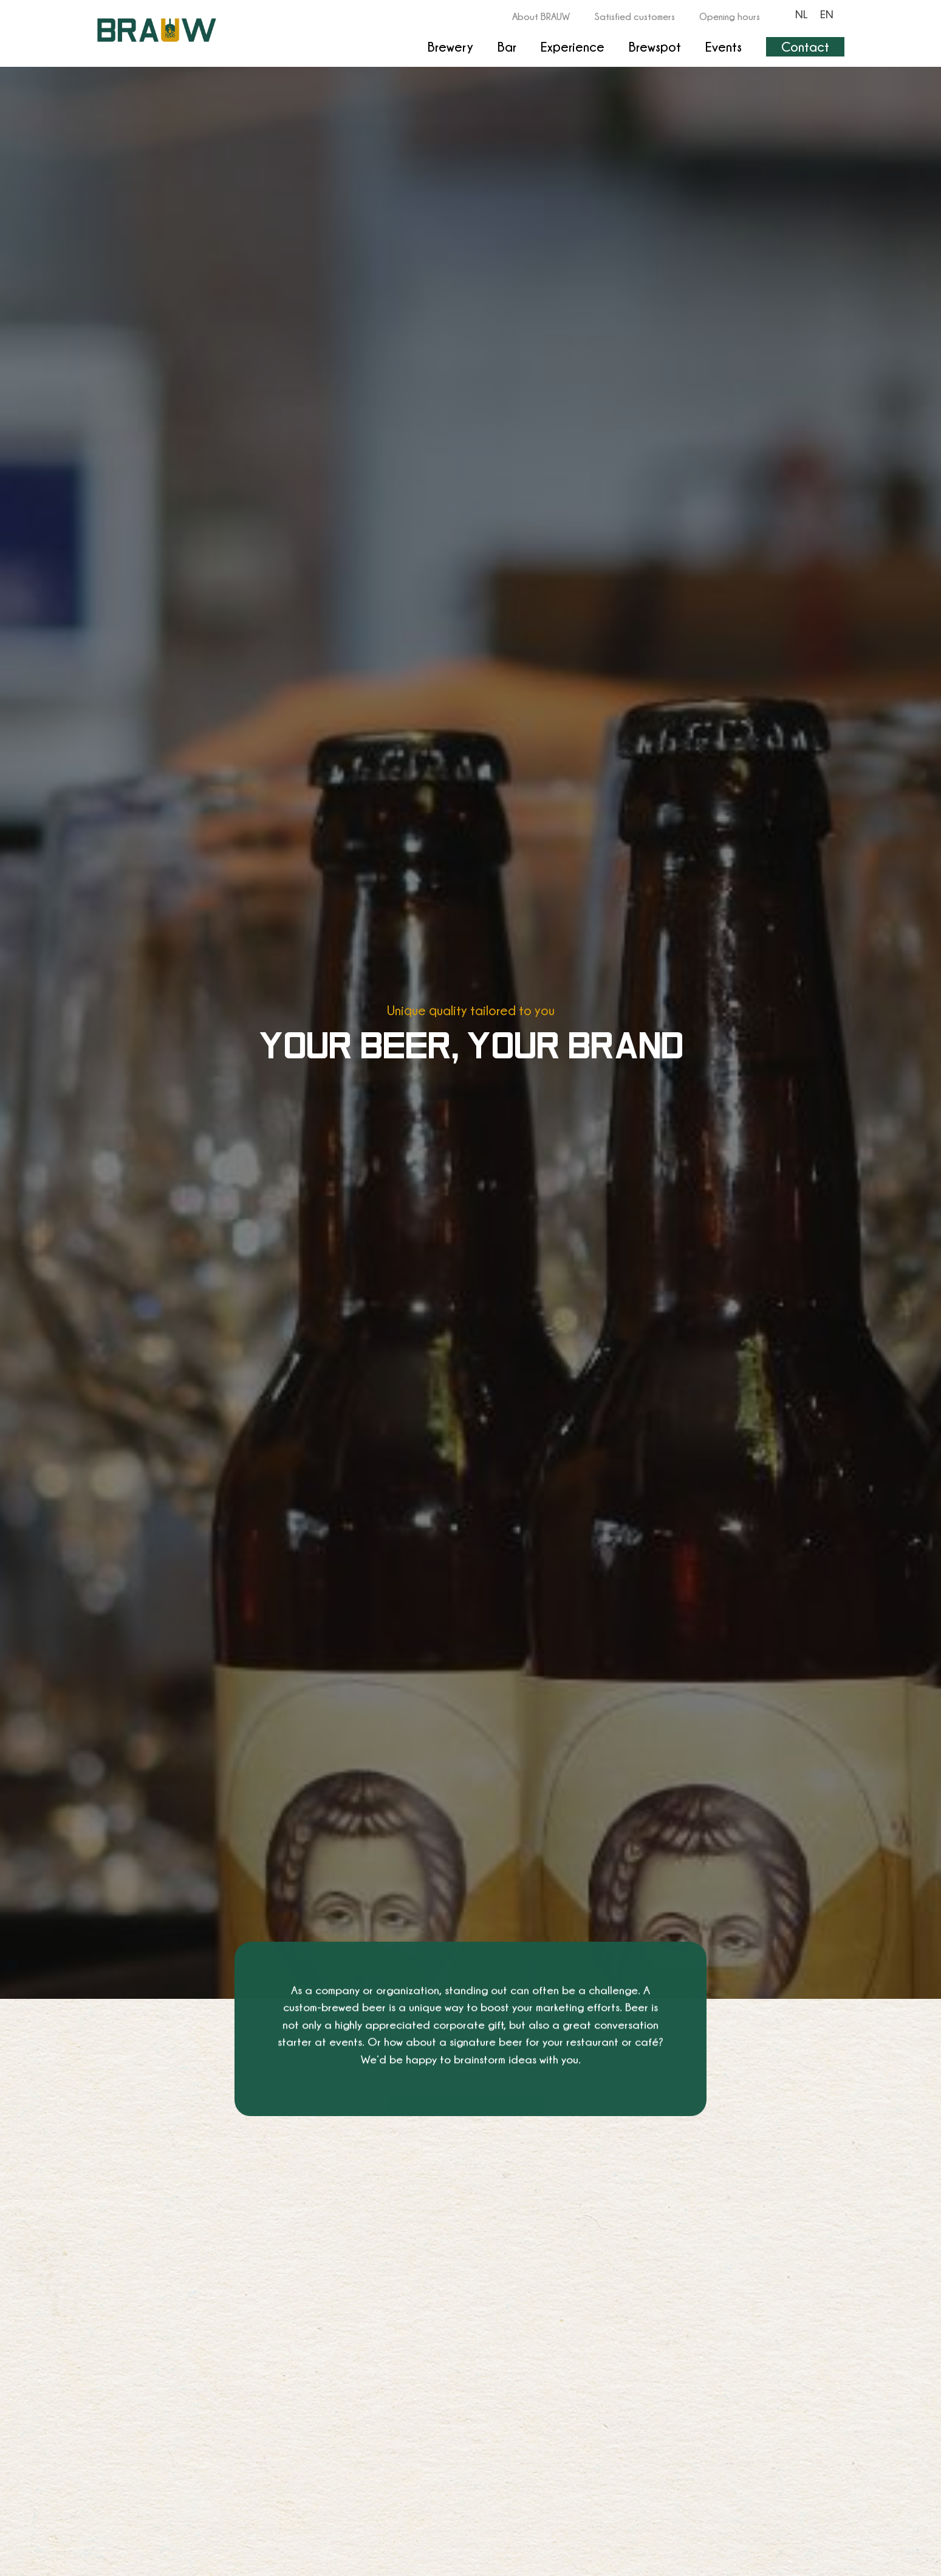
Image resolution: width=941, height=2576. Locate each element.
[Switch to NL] (801, 14)
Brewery (450, 46)
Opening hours (729, 16)
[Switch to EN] (827, 14)
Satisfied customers (634, 16)
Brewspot (655, 46)
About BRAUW (541, 16)
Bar (507, 46)
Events (723, 46)
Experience (572, 46)
